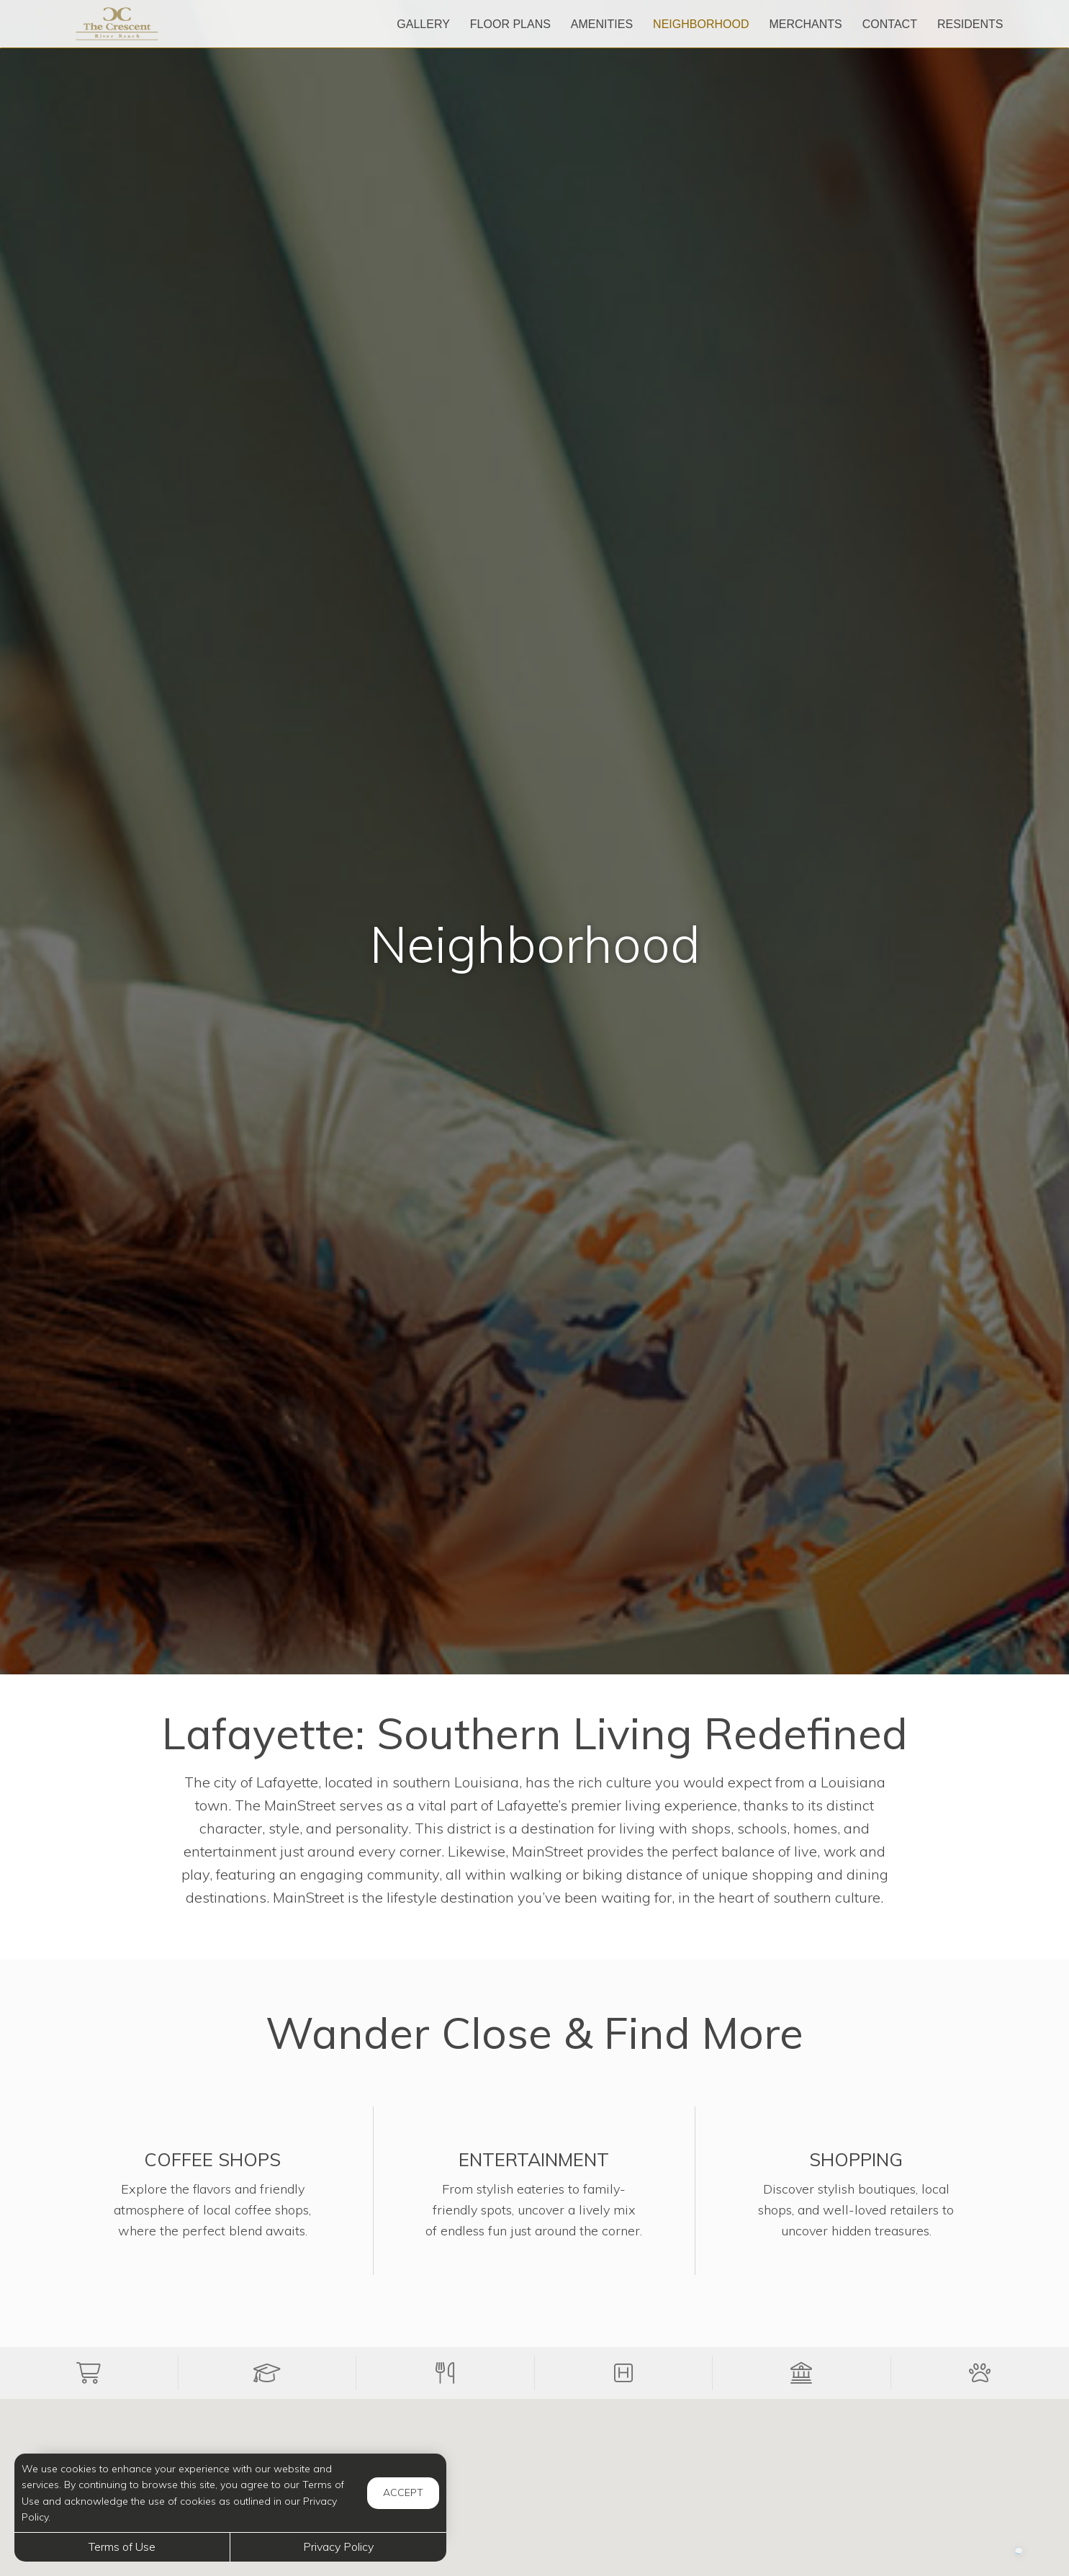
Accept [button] (403, 2492)
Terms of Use (122, 2546)
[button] (89, 2373)
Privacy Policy (338, 2546)
